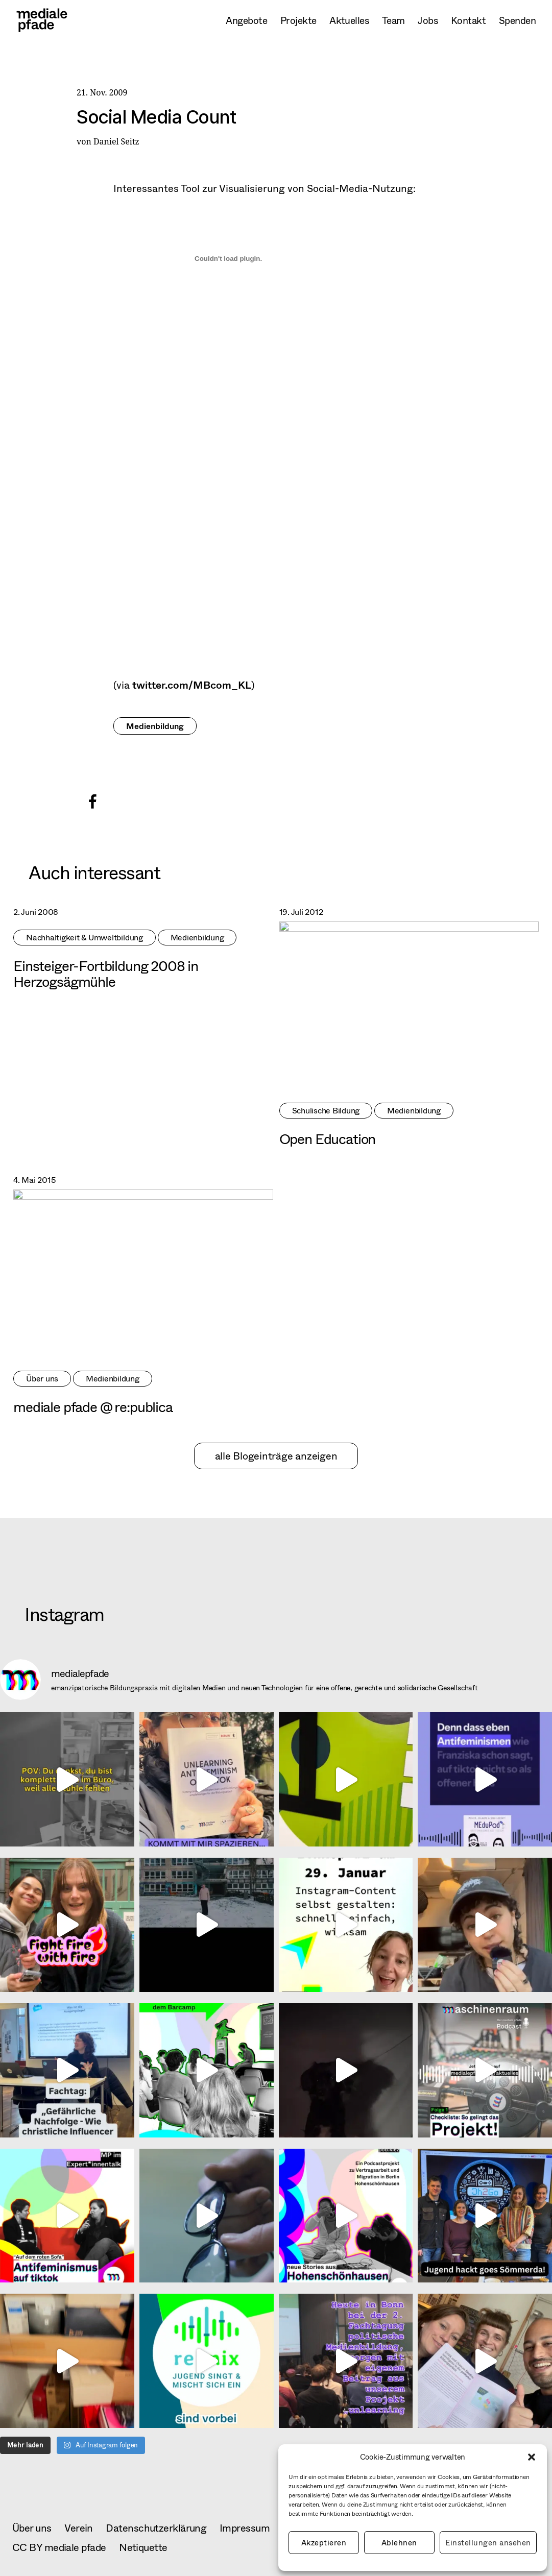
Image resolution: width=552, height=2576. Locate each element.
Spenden (517, 20)
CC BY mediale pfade (59, 2547)
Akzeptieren (324, 2542)
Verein (78, 2528)
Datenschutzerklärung (156, 2528)
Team (393, 20)
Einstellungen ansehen (488, 2542)
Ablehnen (399, 2542)
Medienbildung (155, 725)
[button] (531, 2457)
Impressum (245, 2528)
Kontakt (468, 20)
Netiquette (143, 2547)
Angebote (246, 20)
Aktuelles (349, 20)
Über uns (32, 2528)
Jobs (428, 20)
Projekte (298, 20)
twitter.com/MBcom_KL (191, 685)
